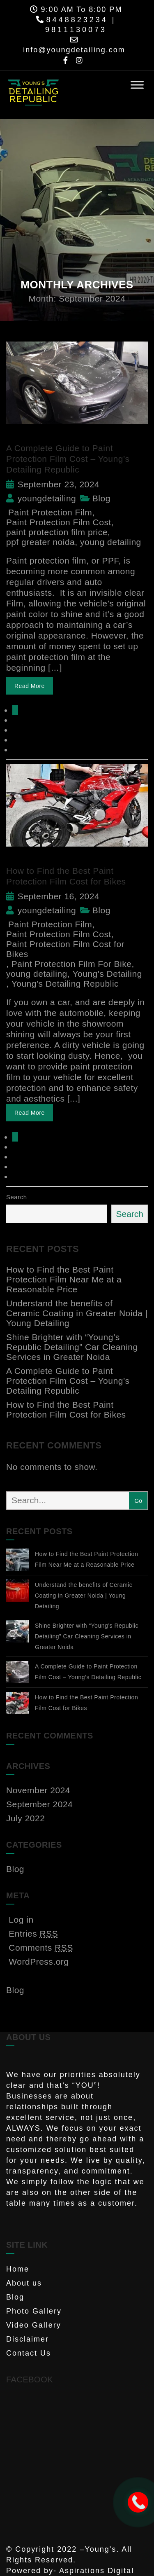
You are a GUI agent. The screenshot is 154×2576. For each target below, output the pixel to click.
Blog (101, 498)
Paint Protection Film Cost (58, 522)
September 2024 (39, 1804)
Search (16, 1196)
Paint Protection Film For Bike (71, 964)
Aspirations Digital (96, 2571)
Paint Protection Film (50, 512)
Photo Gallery (34, 2311)
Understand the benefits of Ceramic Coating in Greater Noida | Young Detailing (77, 1313)
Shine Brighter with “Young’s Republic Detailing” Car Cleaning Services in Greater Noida (72, 1347)
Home (17, 2269)
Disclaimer (27, 2339)
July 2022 (25, 1818)
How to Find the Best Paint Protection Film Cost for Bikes (66, 1409)
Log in (21, 1919)
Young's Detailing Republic (65, 983)
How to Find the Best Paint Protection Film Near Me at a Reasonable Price (64, 1279)
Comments (41, 1947)
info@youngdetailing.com (74, 50)
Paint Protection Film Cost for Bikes (65, 949)
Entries (33, 1933)
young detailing (110, 542)
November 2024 (38, 1790)
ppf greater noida (40, 542)
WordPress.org (39, 1961)
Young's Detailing (107, 973)
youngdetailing (41, 498)
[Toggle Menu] (137, 85)
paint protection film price (57, 532)
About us (24, 2283)
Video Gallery (33, 2325)
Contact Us (28, 2353)
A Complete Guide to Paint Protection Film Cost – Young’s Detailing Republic (68, 458)
